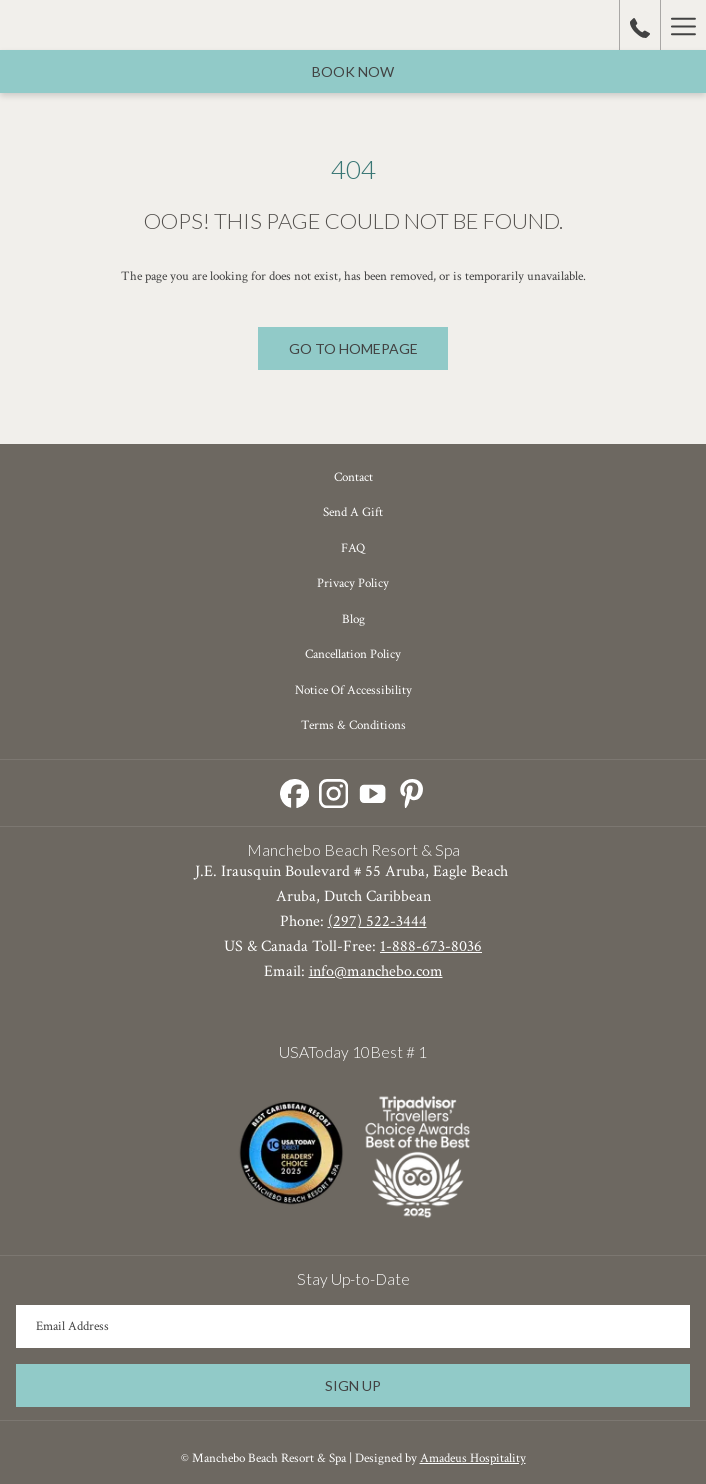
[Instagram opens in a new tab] (333, 790)
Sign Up (353, 1385)
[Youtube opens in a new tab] (372, 790)
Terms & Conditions (353, 725)
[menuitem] (353, 477)
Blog (353, 619)
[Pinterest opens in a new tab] (411, 790)
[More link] (683, 25)
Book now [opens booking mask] (353, 71)
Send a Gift (353, 512)
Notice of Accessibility (353, 690)
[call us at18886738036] (640, 25)
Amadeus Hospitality (473, 1458)
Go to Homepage (353, 348)
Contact (353, 477)
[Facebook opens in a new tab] (294, 790)
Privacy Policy (353, 583)
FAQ (353, 548)
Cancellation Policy (353, 654)
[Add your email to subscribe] (353, 1326)
